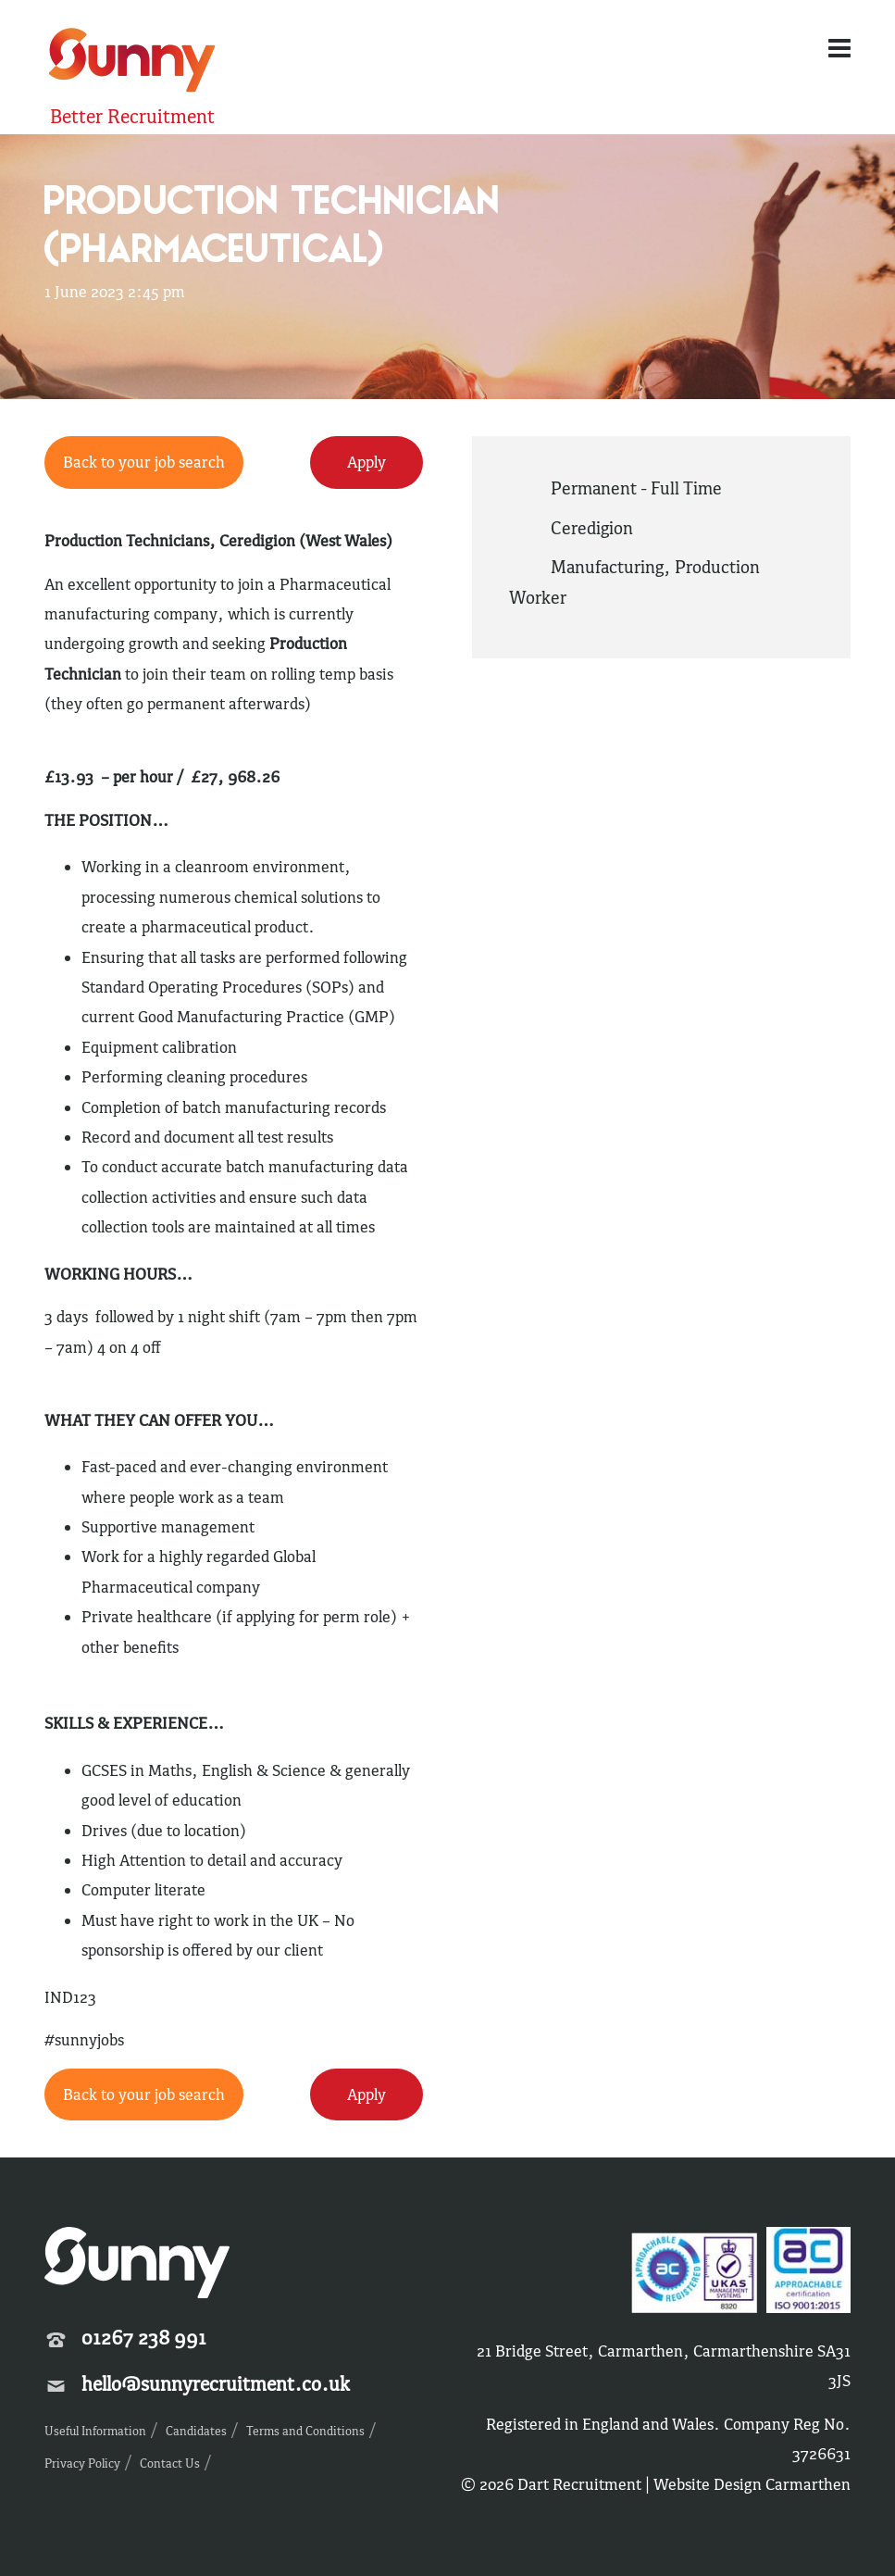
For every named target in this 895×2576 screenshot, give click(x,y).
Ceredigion (592, 528)
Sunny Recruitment (132, 62)
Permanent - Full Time (636, 488)
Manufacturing (607, 567)
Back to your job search (144, 462)
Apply (366, 462)
